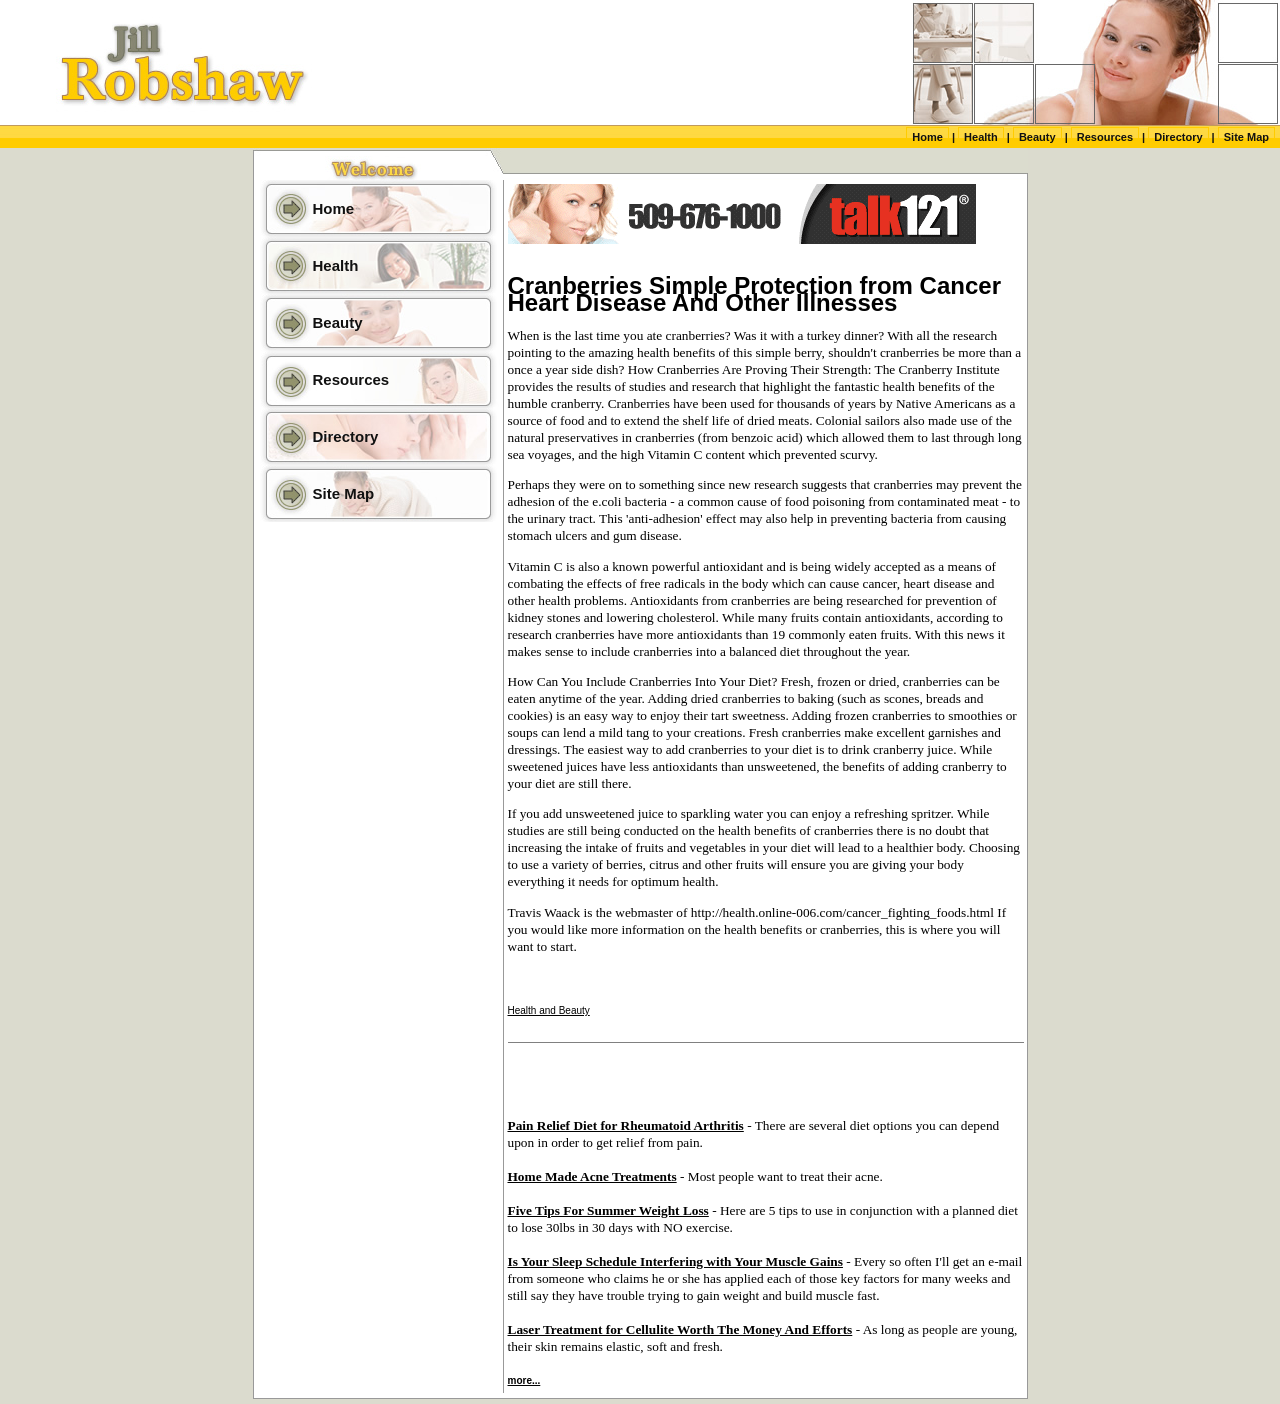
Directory (1178, 137)
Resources (1105, 137)
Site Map (1246, 137)
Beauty (1037, 137)
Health (981, 137)
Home (927, 137)
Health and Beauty (549, 1010)
